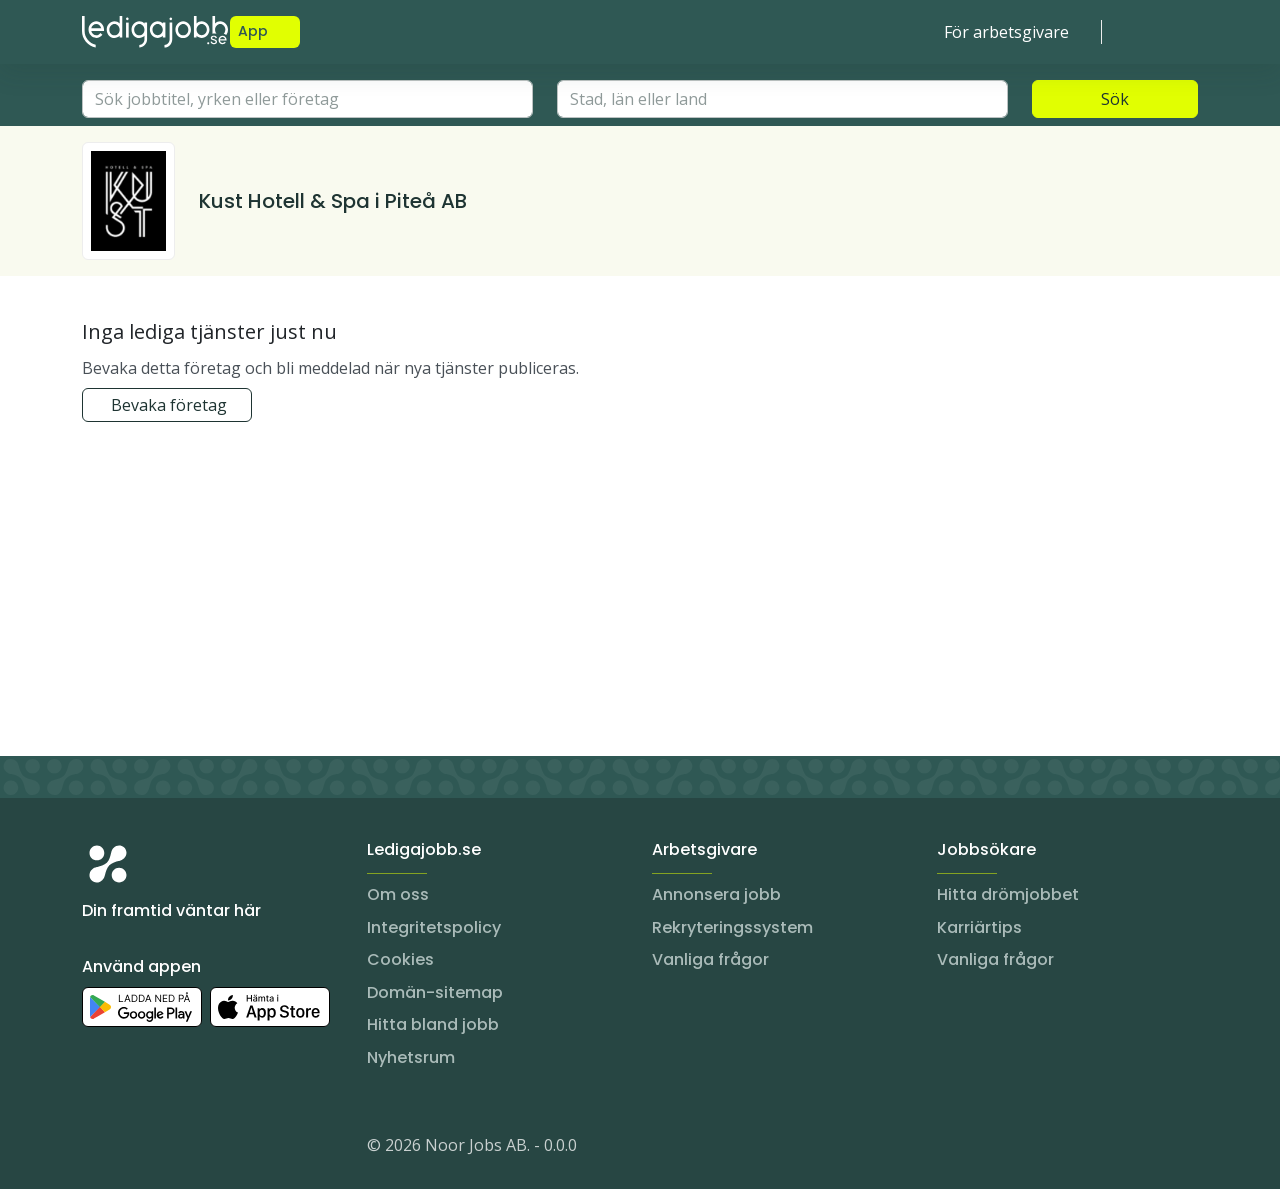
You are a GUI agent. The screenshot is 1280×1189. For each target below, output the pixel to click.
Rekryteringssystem (732, 927)
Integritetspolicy (434, 927)
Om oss (398, 894)
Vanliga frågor (710, 959)
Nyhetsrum (411, 1057)
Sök (1115, 99)
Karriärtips (979, 927)
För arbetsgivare (1006, 32)
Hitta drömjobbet (1008, 894)
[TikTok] (218, 1149)
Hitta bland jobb (433, 1024)
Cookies (400, 959)
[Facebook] (178, 1149)
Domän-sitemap (435, 992)
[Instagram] (98, 1149)
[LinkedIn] (138, 1149)
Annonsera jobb (716, 894)
